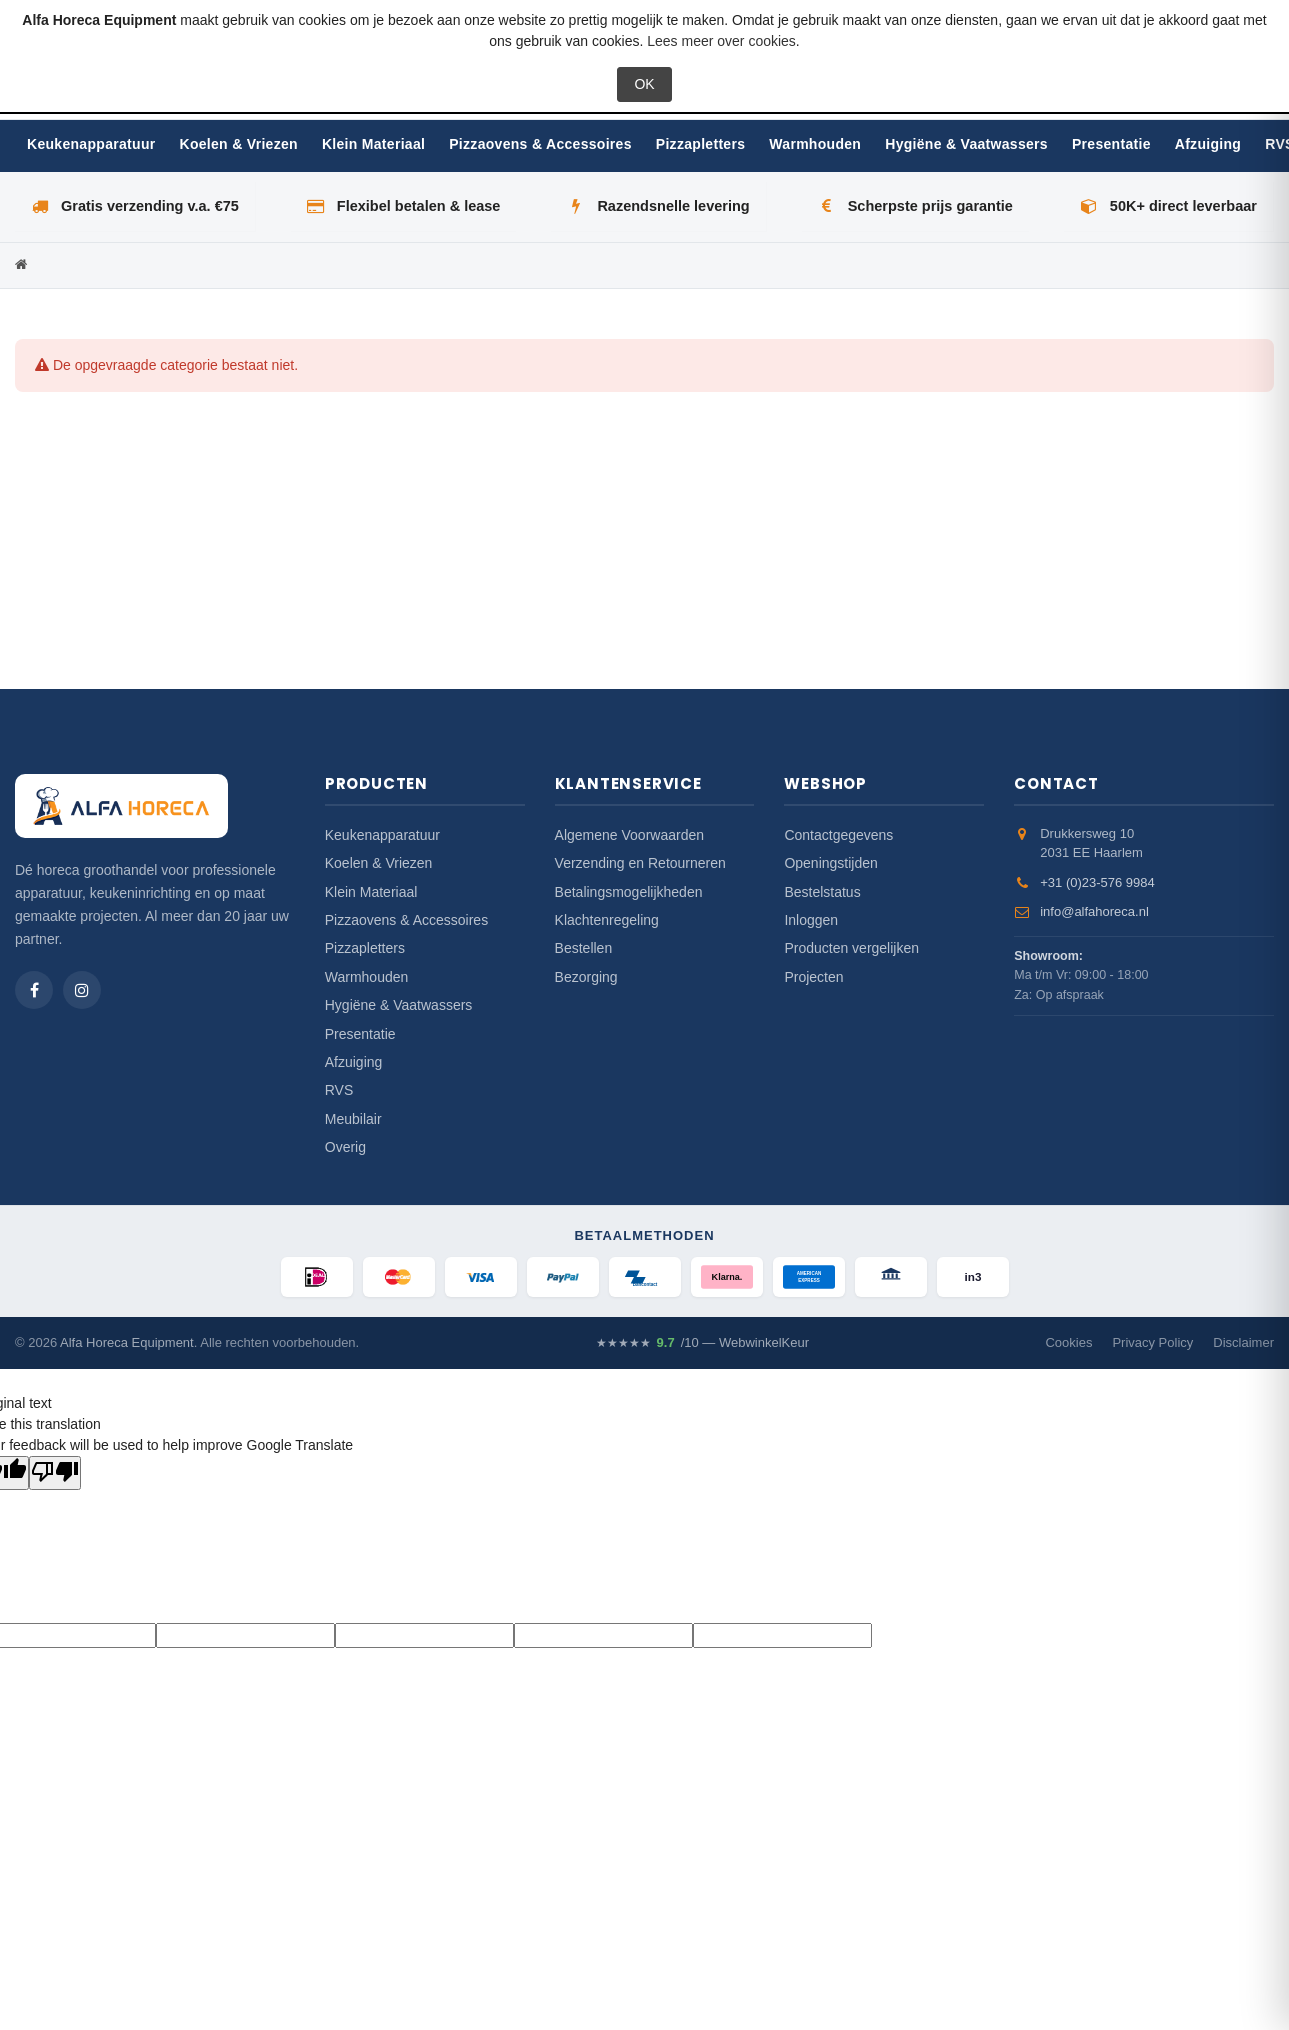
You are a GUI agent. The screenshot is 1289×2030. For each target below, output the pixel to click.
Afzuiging (1208, 144)
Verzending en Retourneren (640, 863)
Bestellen (584, 948)
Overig (345, 1147)
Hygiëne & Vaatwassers (966, 144)
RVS (339, 1090)
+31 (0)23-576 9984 (1097, 882)
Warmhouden (815, 144)
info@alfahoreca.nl (1094, 911)
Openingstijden (830, 863)
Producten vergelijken (851, 948)
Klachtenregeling (607, 920)
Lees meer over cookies (721, 41)
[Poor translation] (55, 1473)
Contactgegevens (838, 835)
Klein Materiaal (373, 144)
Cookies (1068, 1342)
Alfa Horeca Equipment (127, 1342)
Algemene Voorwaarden (629, 835)
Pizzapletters (701, 144)
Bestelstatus (822, 892)
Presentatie (1111, 144)
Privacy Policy (1152, 1342)
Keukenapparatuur (91, 144)
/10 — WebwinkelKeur (702, 1343)
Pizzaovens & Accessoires (540, 144)
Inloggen (811, 920)
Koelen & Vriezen (239, 144)
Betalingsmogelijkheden (629, 892)
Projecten (813, 977)
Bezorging (586, 977)
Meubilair (353, 1119)
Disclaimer (1243, 1342)
